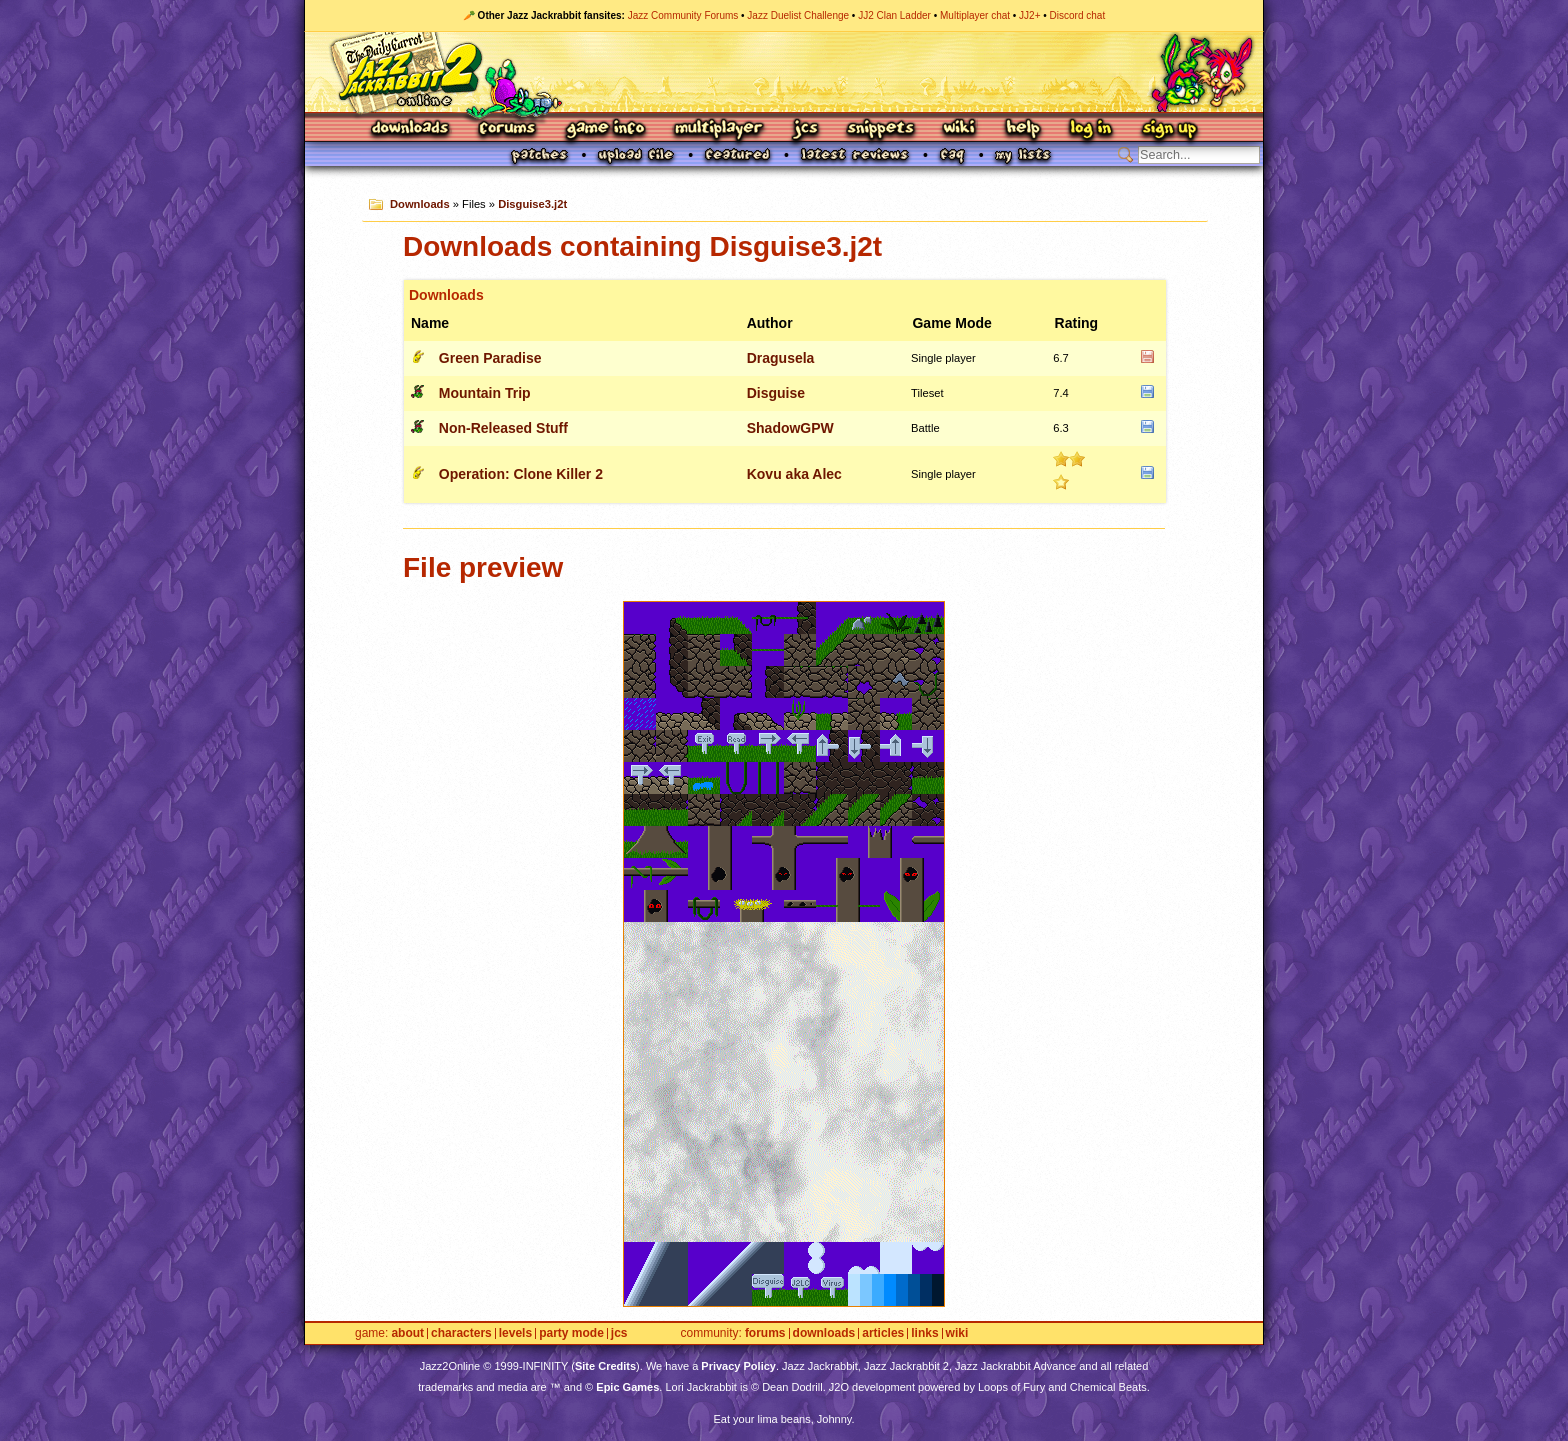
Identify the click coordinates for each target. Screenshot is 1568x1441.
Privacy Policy (738, 1366)
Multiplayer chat (975, 15)
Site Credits (605, 1366)
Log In (1091, 129)
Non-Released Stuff (503, 428)
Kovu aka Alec (794, 474)
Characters (461, 1333)
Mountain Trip (485, 393)
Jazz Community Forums (683, 15)
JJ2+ (1029, 15)
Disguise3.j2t (532, 204)
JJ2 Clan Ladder (894, 15)
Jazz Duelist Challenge (798, 15)
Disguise (776, 393)
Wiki (960, 129)
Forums (508, 129)
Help (1023, 129)
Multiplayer (718, 129)
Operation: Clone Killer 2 (521, 474)
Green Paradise (490, 358)
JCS (805, 129)
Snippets (881, 129)
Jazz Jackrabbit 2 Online (783, 72)
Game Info (605, 129)
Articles (883, 1333)
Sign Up (1169, 129)
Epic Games (627, 1387)
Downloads (411, 129)
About (407, 1333)
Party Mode (571, 1333)
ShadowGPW (790, 428)
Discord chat (1078, 15)
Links (924, 1333)
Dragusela (781, 358)
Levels (515, 1333)
